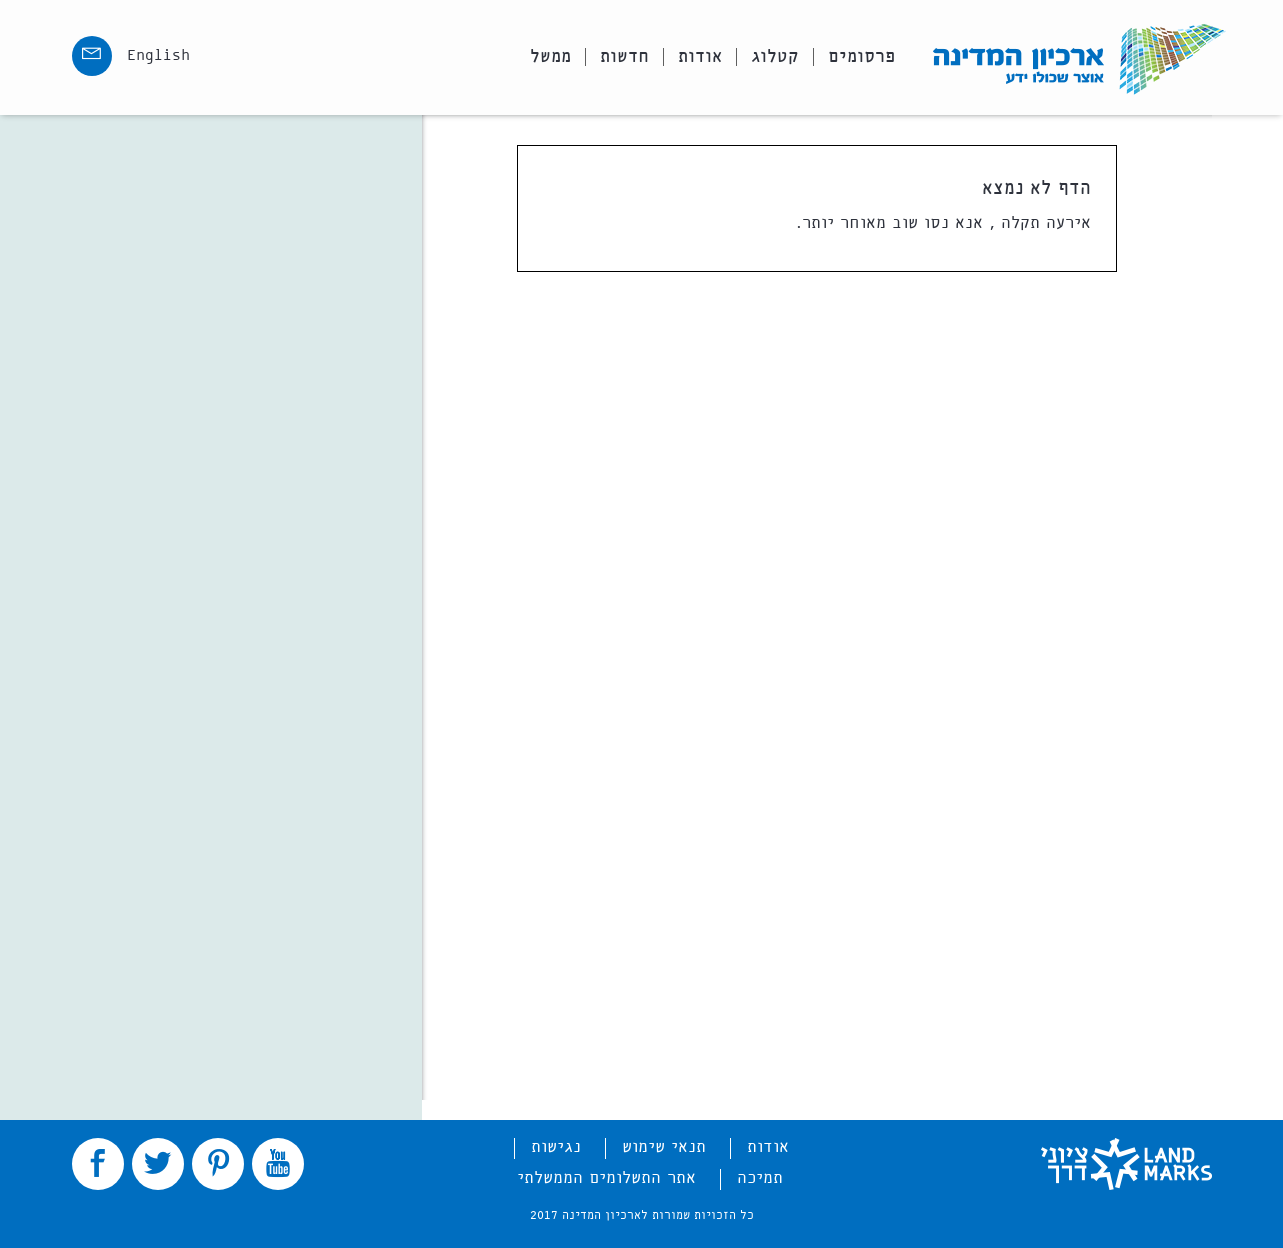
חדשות (624, 57)
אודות (700, 57)
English (158, 56)
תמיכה (760, 1179)
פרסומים (862, 57)
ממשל (550, 57)
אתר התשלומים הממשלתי (606, 1179)
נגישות (556, 1148)
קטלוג (775, 57)
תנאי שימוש (664, 1148)
